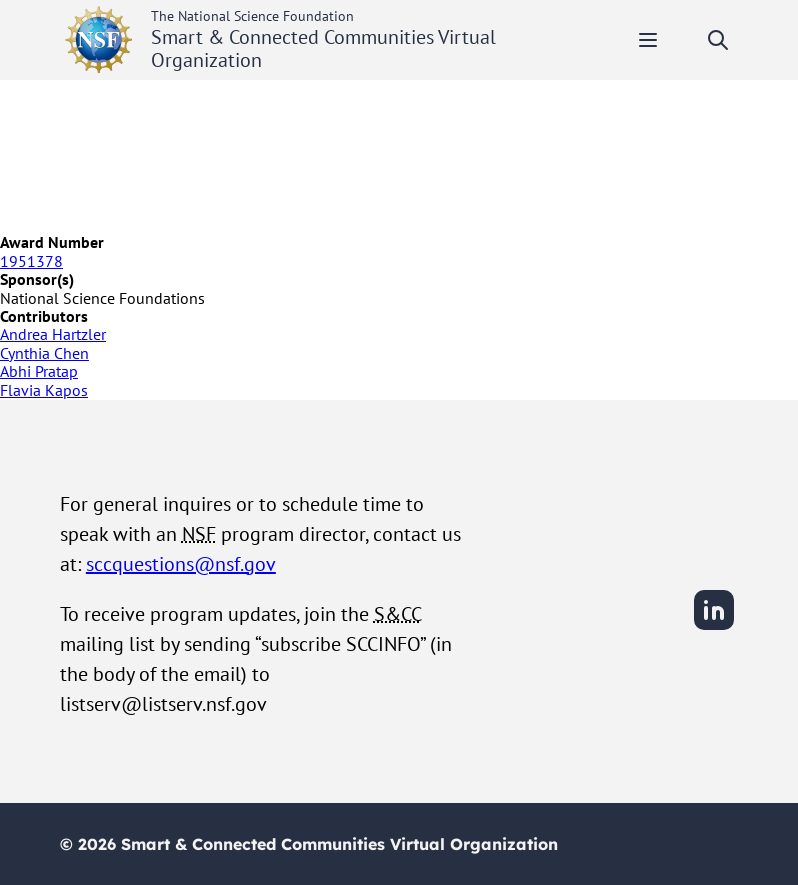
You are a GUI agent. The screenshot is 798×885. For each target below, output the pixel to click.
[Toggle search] (718, 40)
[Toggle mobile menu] (648, 40)
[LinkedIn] (714, 627)
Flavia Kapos (44, 390)
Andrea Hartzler (53, 334)
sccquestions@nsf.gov (181, 564)
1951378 (31, 261)
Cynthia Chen (44, 353)
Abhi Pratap (39, 371)
